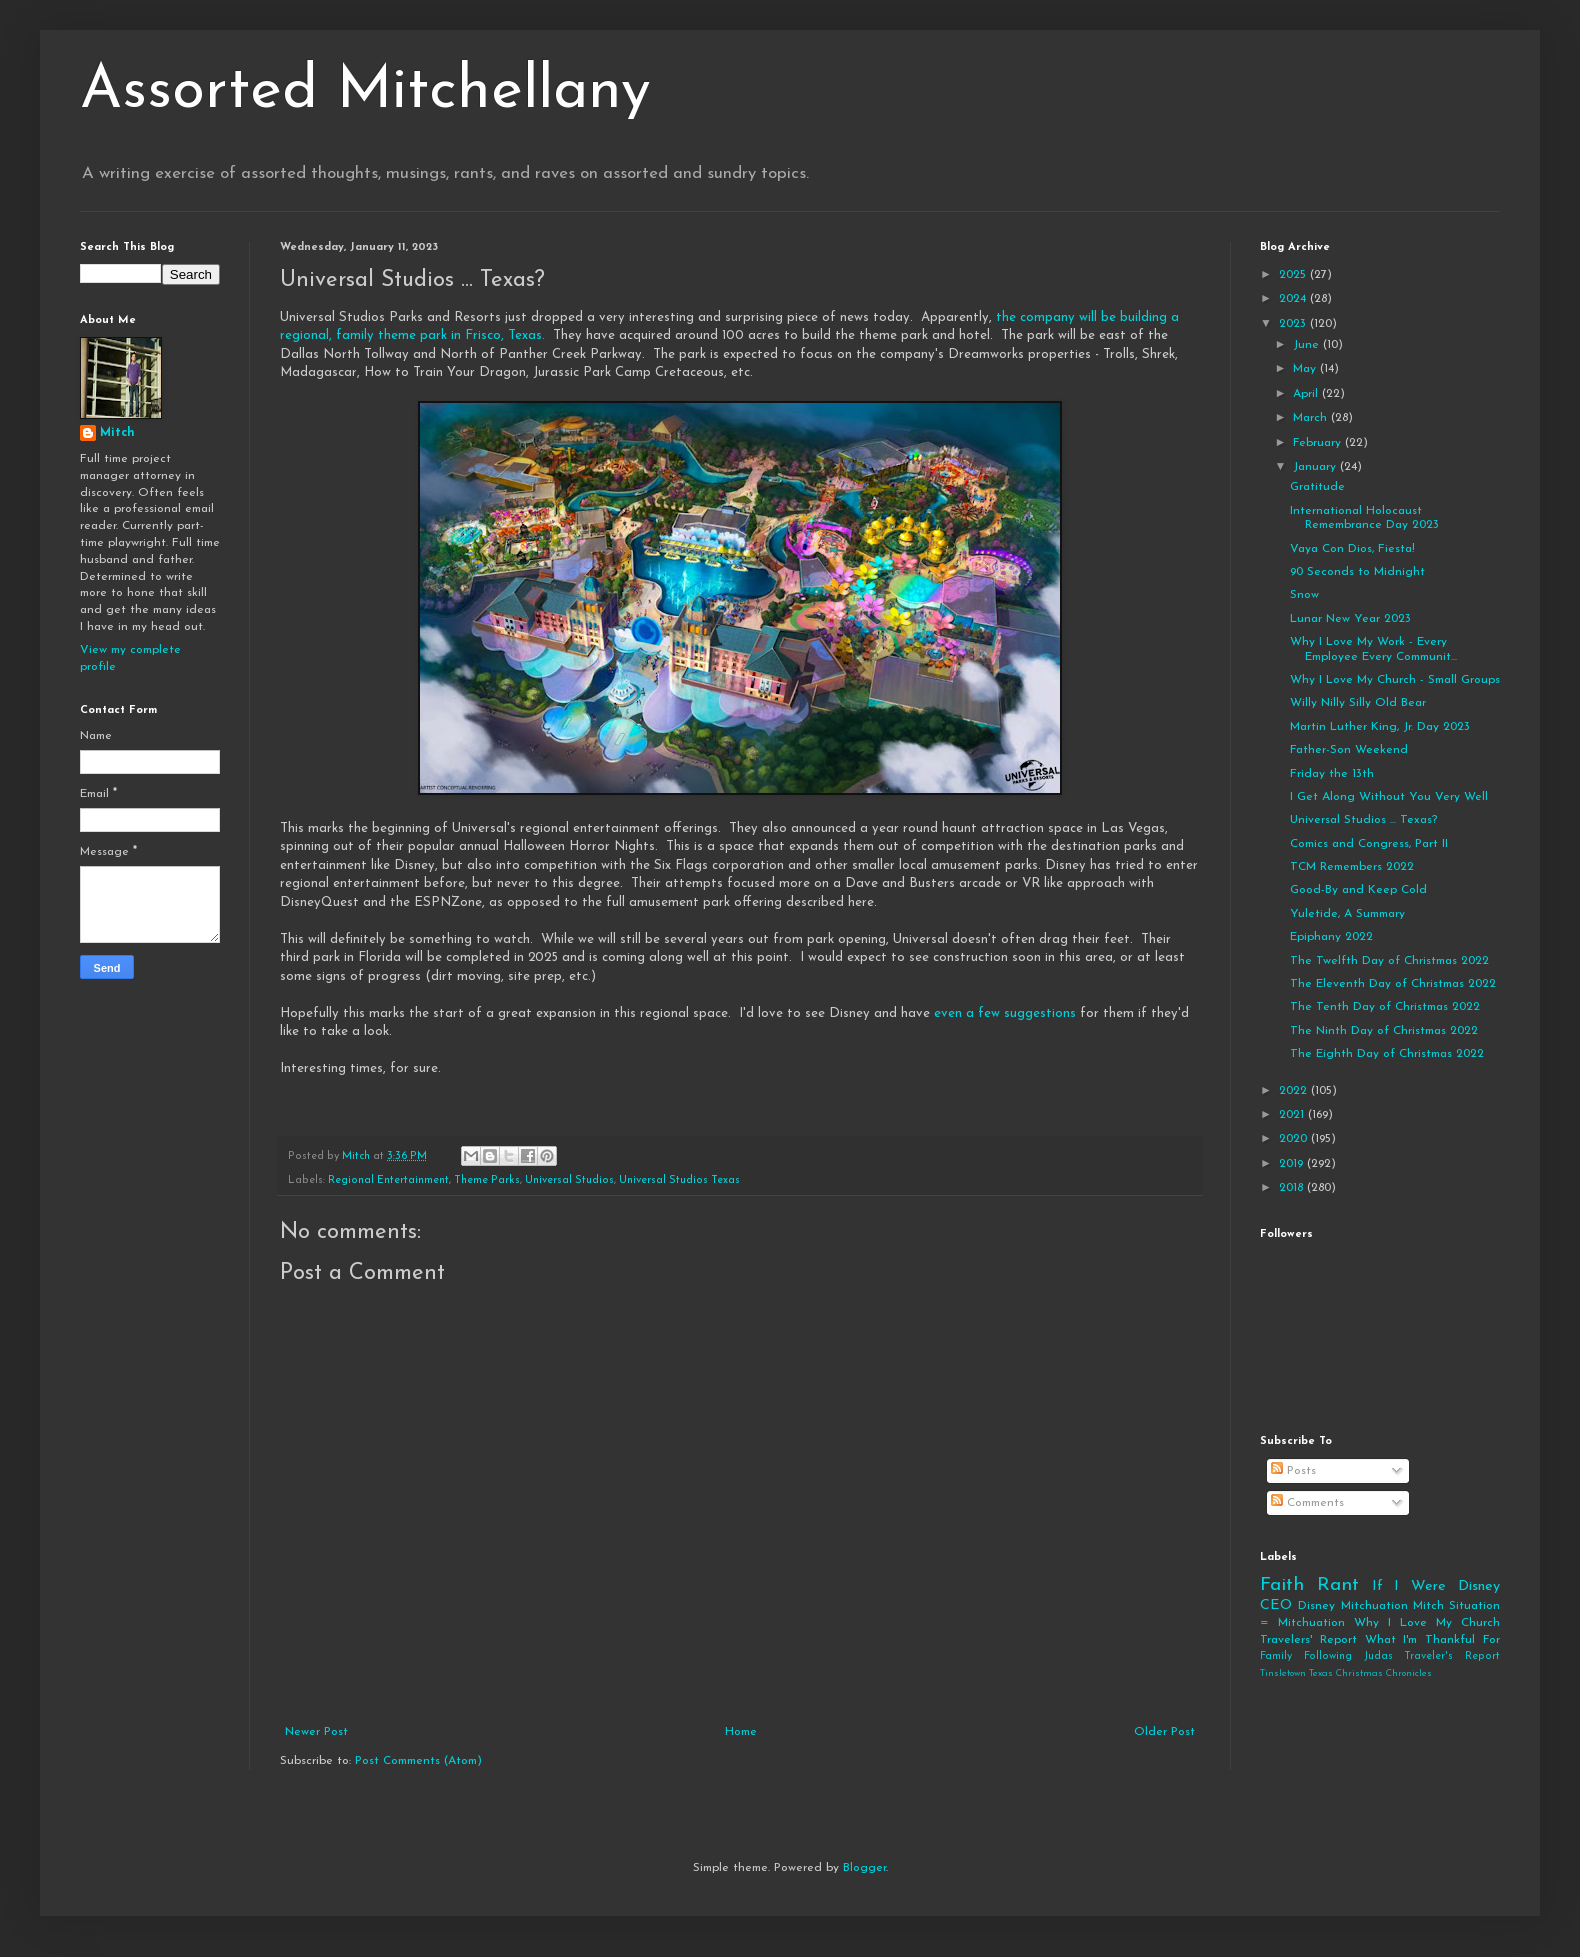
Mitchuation (1374, 1606)
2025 (1294, 275)
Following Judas (1348, 1656)
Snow (1304, 595)
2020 (1295, 1139)
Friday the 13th (1332, 774)
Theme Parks (487, 1180)
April (1307, 394)
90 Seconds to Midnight (1357, 572)
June (1308, 345)
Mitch (117, 433)
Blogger (864, 1868)
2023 (1294, 324)
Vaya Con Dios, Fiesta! (1352, 549)
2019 (1293, 1164)
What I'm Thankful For (1432, 1640)
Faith (1282, 1585)
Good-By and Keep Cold (1358, 890)
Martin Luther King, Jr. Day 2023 (1380, 727)
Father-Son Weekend (1349, 750)
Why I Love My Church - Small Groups (1395, 680)
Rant (1338, 1585)
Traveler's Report (1452, 1656)
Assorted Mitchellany (365, 92)
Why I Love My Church (1427, 1623)
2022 (1295, 1091)
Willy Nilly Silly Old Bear (1358, 703)
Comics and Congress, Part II (1369, 844)
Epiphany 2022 (1331, 937)
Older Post (1164, 1732)
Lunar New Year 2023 (1350, 619)
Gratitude (1317, 487)
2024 (1294, 299)
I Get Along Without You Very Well (1389, 797)
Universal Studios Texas (679, 1180)
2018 (1293, 1188)
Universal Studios (569, 1180)
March (1312, 418)
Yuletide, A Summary (1347, 914)
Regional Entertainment (388, 1180)
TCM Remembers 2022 (1352, 867)
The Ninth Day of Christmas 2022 (1384, 1031)
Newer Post (316, 1732)
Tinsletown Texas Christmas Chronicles (1346, 1673)
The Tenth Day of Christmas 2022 (1385, 1007)
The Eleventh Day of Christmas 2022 (1393, 984)
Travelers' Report (1308, 1640)
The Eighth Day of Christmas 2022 (1387, 1054)
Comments (1307, 1503)
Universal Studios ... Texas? (1363, 820)
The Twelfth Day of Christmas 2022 (1389, 961)
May (1306, 369)
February (1319, 443)
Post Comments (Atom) (418, 1761)
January (1316, 467)
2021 (1293, 1115)
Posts (1293, 1471)
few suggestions (1027, 1013)
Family (1276, 1656)
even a (954, 1013)
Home (741, 1732)
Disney (1316, 1606)
